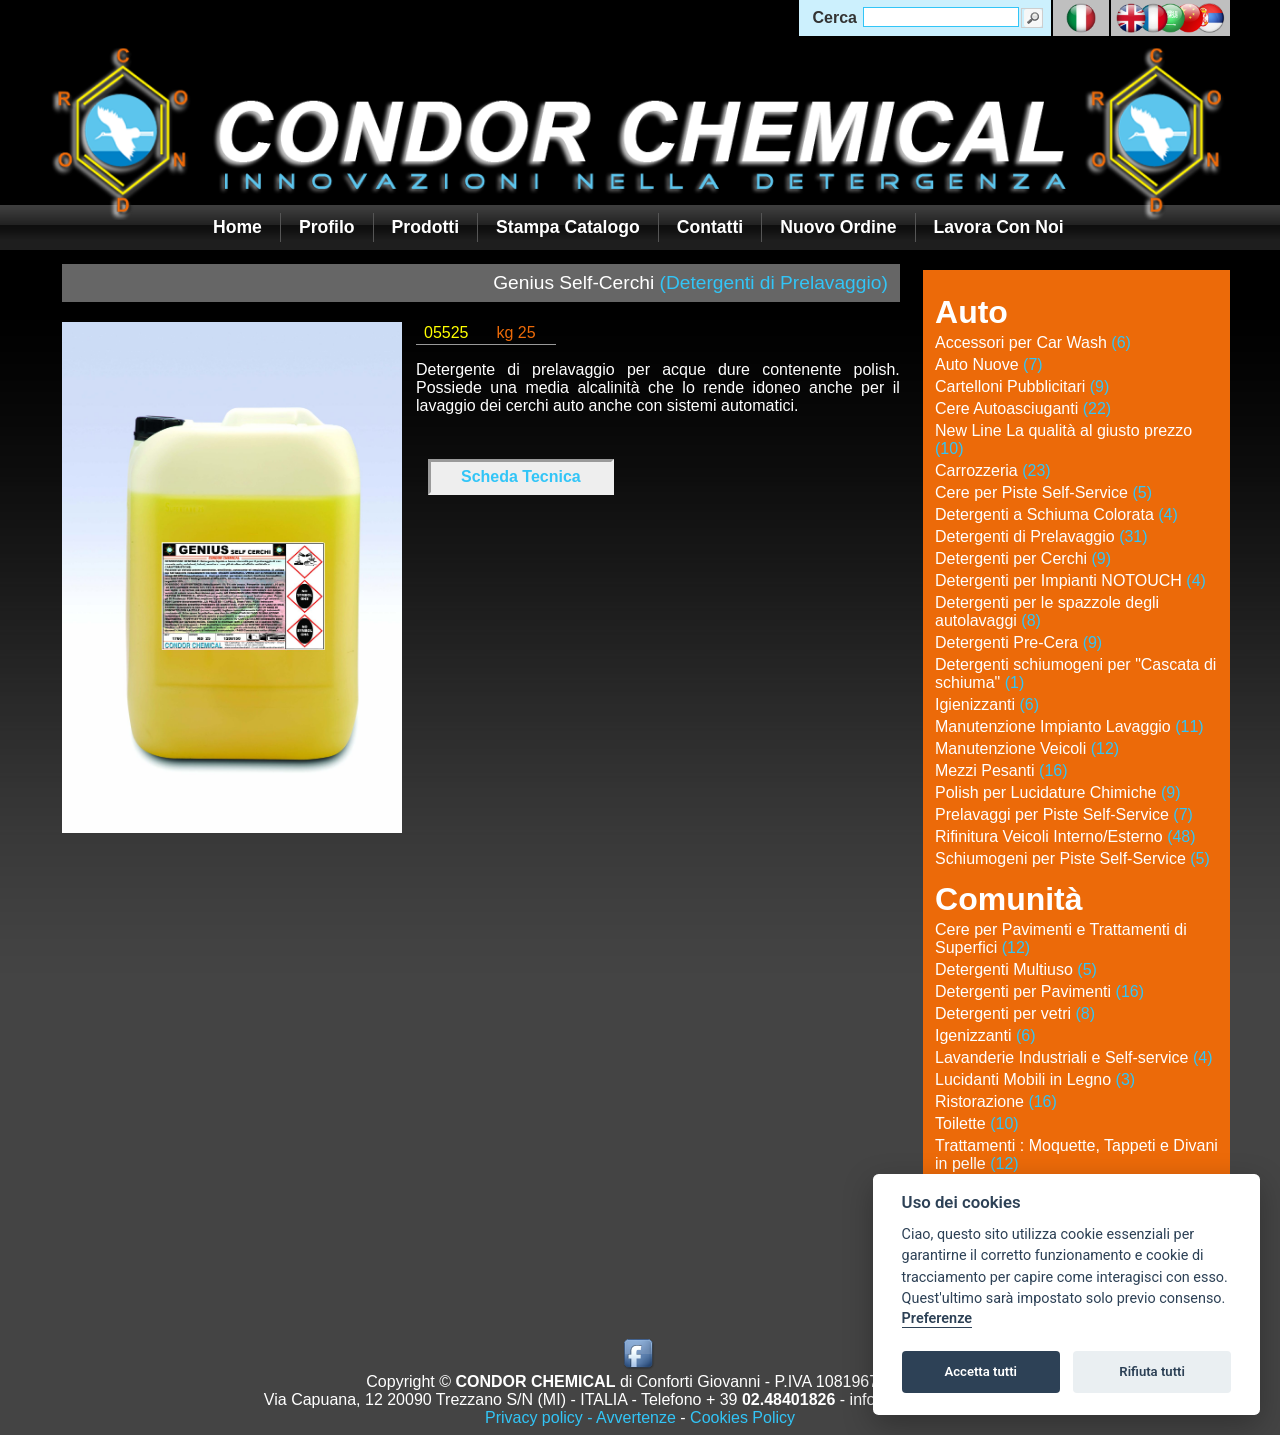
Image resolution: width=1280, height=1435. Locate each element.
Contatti (710, 227)
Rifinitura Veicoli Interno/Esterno (1065, 836)
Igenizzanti (985, 1035)
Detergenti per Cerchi (1023, 558)
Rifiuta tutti (1152, 1371)
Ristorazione (996, 1101)
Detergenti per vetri (1015, 1013)
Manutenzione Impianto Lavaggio (1069, 726)
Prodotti (425, 227)
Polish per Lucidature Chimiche (1057, 792)
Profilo (327, 227)
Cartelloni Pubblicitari (1022, 386)
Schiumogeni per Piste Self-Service (1072, 858)
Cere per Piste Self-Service (1043, 492)
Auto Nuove (989, 364)
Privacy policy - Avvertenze (580, 1417)
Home (237, 227)
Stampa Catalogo (568, 227)
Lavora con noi (999, 227)
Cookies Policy (742, 1417)
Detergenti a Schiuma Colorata (1056, 514)
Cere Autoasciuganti (1023, 408)
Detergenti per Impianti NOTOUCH (1070, 580)
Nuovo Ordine (838, 227)
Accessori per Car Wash (1033, 342)
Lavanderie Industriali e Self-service (1073, 1057)
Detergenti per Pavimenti (1039, 991)
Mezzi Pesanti (1001, 770)
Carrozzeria (993, 470)
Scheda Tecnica (521, 476)
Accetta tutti (980, 1371)
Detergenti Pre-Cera (1018, 642)
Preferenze (937, 1318)
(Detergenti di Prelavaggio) (774, 282)
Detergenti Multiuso (1016, 969)
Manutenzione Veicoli (1027, 748)
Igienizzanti (987, 704)
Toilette (977, 1123)
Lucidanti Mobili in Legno (1035, 1079)
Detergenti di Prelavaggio (1041, 536)
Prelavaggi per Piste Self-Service (1064, 814)
